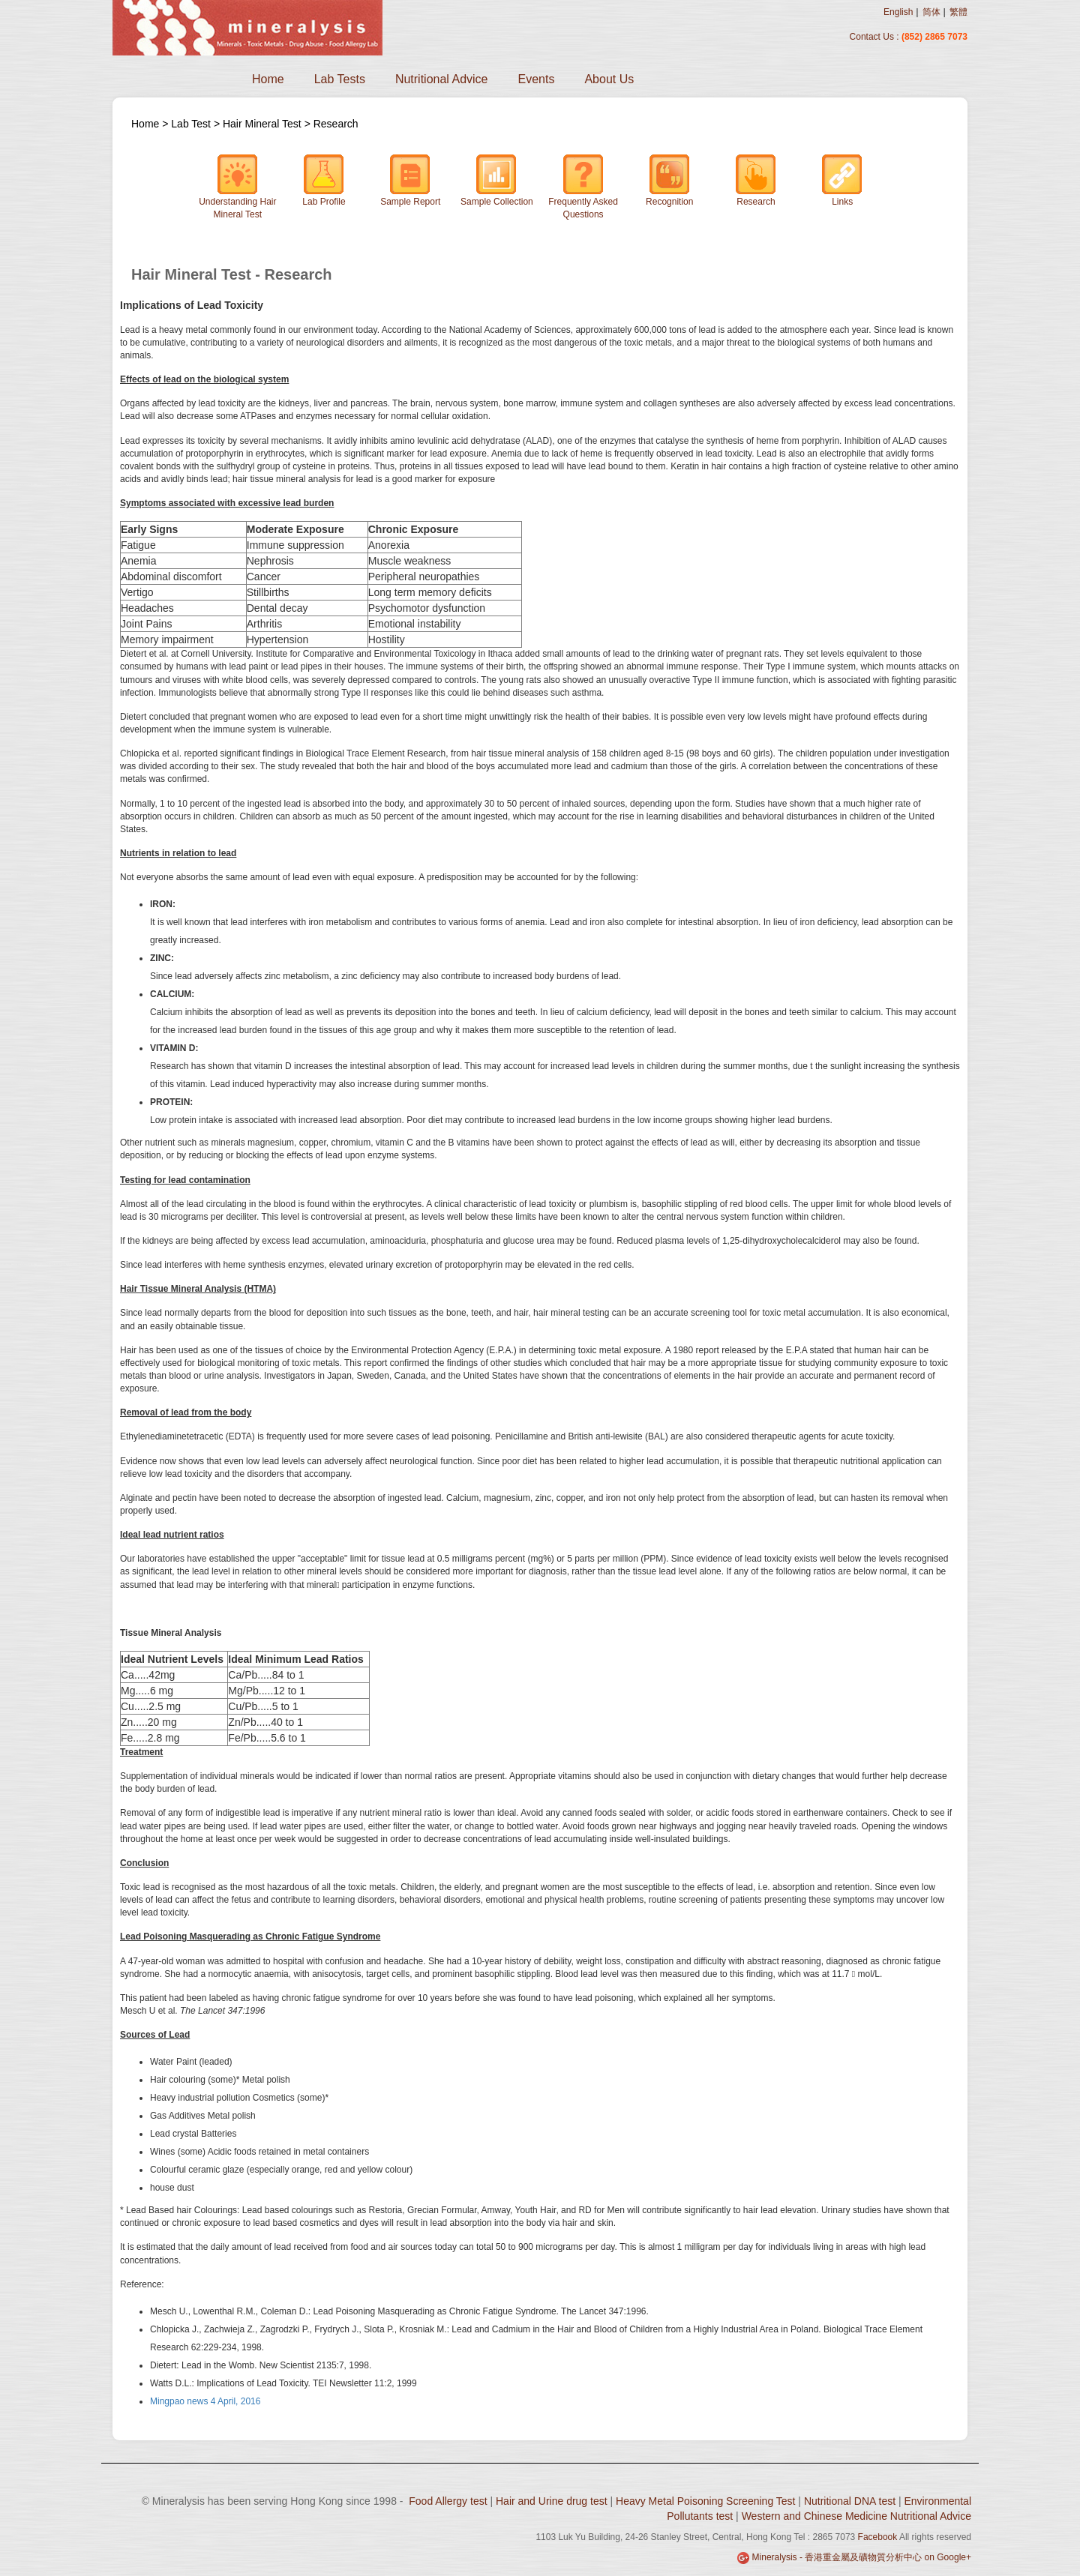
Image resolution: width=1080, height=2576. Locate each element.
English (898, 12)
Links (842, 180)
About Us (609, 79)
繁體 (959, 12)
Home (268, 79)
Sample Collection (496, 180)
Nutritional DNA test (850, 2501)
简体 (931, 12)
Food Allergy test (448, 2501)
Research (336, 124)
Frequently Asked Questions (583, 187)
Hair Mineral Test (262, 124)
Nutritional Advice (441, 79)
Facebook (878, 2537)
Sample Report (410, 180)
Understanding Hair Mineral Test (237, 187)
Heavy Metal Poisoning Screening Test (705, 2501)
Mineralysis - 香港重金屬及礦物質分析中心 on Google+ (861, 2557)
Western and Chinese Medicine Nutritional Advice (856, 2516)
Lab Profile (323, 180)
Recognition (669, 180)
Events (536, 79)
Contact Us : (876, 36)
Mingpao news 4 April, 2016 (205, 2401)
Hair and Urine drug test (552, 2501)
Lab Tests (339, 79)
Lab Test (192, 124)
